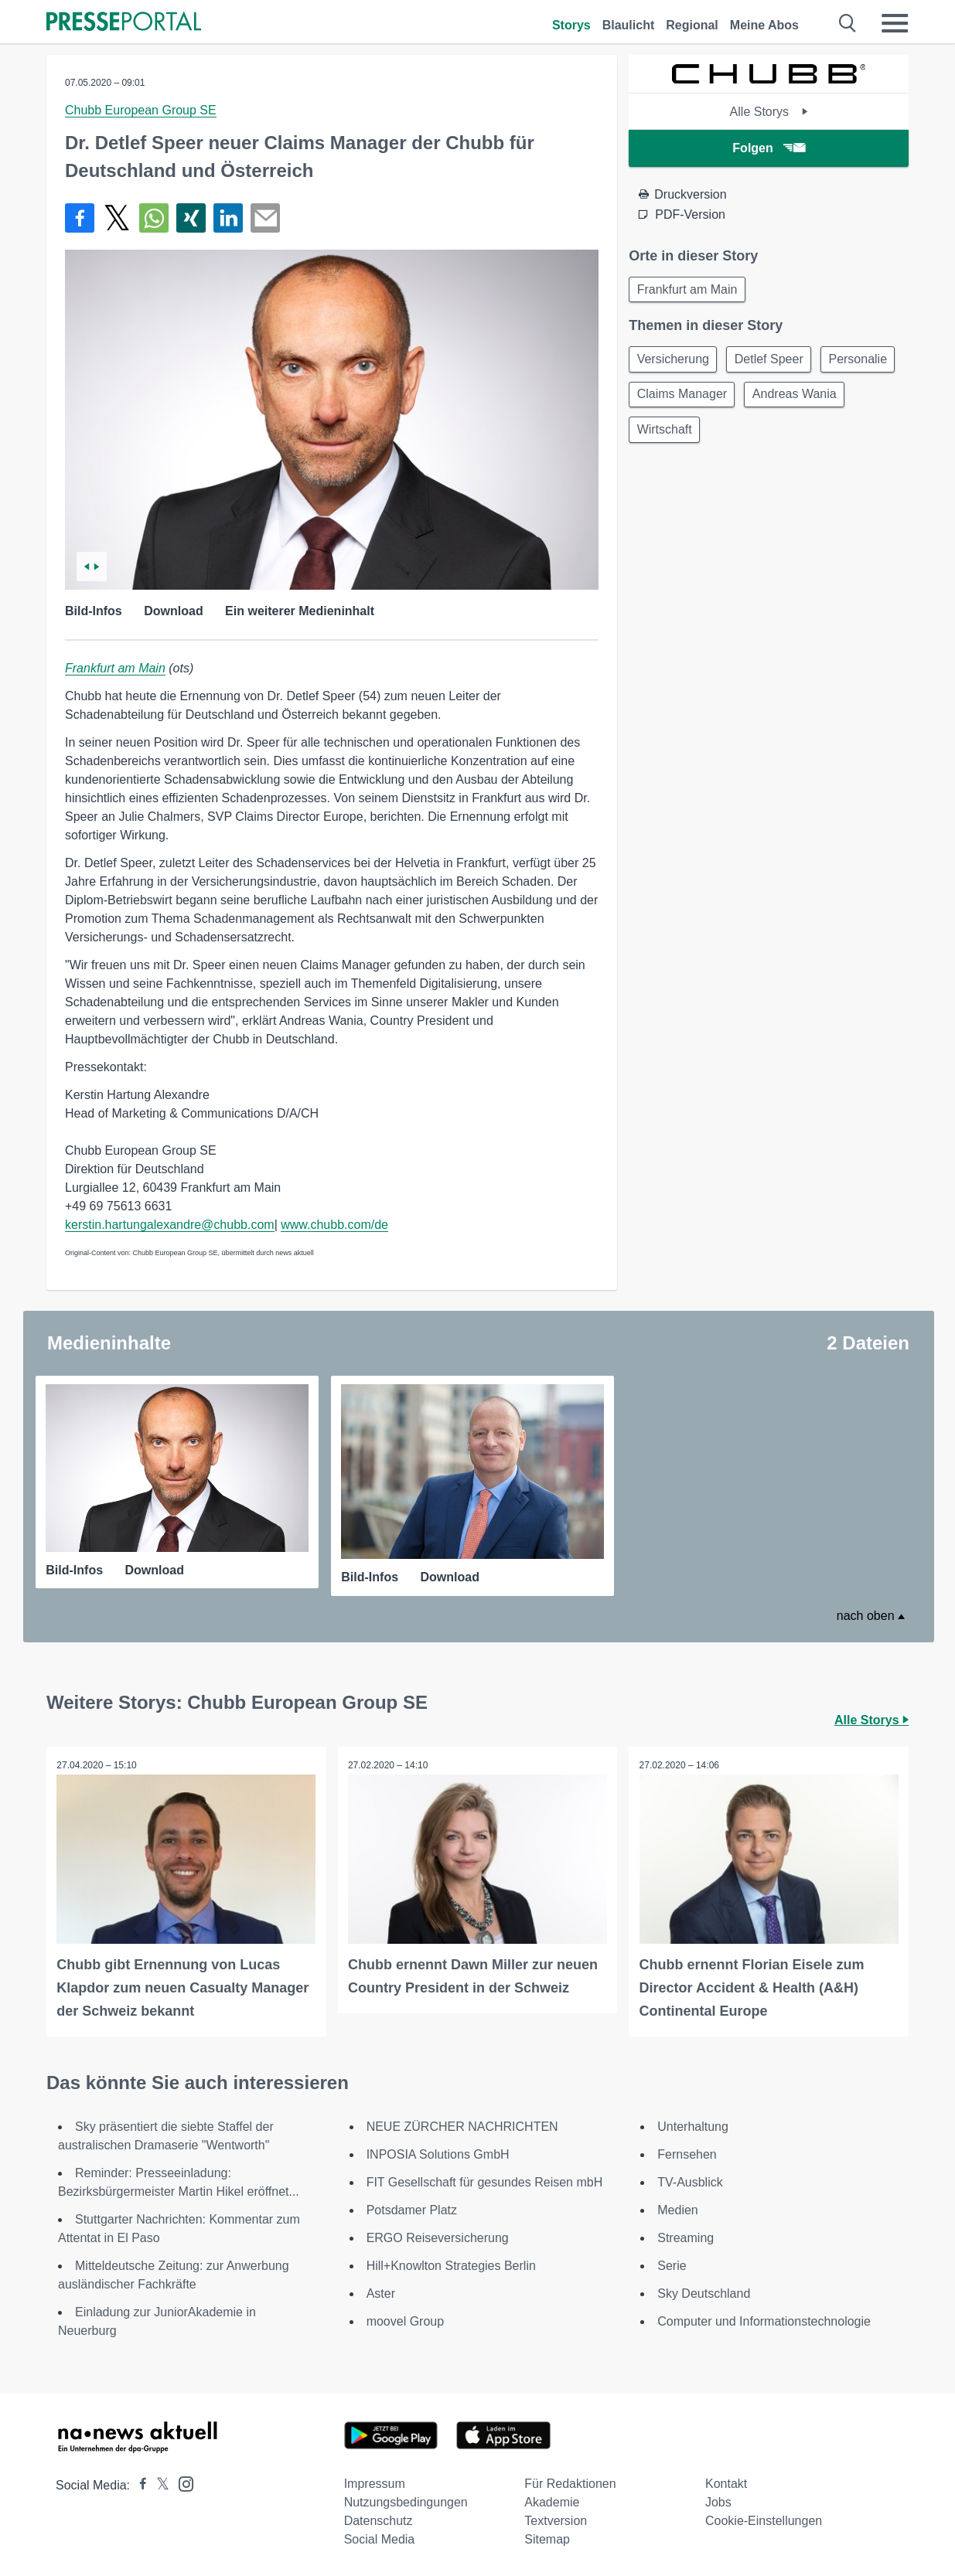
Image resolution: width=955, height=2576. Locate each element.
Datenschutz (378, 2520)
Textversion (555, 2520)
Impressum (374, 2482)
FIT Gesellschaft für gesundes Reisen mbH (485, 2181)
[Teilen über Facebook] (79, 218)
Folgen (768, 148)
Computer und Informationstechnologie (764, 2320)
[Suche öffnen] (848, 23)
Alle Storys (769, 111)
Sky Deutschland (703, 2292)
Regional (692, 25)
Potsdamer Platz (412, 2209)
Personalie (668, 399)
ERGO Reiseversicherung (438, 2237)
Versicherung (675, 362)
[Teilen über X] (116, 218)
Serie (671, 2264)
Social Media (379, 2538)
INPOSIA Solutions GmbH (438, 2153)
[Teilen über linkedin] (228, 218)
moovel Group (406, 2320)
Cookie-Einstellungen (763, 2520)
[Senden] (265, 218)
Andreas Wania (681, 436)
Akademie (551, 2501)
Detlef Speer (775, 362)
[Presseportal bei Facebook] (138, 2484)
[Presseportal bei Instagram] (181, 2482)
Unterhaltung (692, 2125)
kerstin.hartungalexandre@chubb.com (170, 1224)
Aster (381, 2292)
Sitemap (547, 2538)
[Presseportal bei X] (158, 2484)
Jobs (718, 2501)
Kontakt (726, 2482)
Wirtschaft (779, 436)
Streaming (685, 2237)
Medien (677, 2209)
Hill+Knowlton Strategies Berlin (451, 2264)
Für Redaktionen (570, 2482)
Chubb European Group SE (141, 110)
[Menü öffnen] (895, 23)
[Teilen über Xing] (191, 218)
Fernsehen (687, 2153)
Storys (571, 25)
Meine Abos (764, 25)
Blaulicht (628, 25)
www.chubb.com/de (334, 1224)
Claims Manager (772, 399)
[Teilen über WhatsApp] (154, 218)
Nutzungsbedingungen (406, 2501)
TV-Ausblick (689, 2181)
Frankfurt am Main (115, 668)
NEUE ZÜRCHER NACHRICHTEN (462, 2125)
